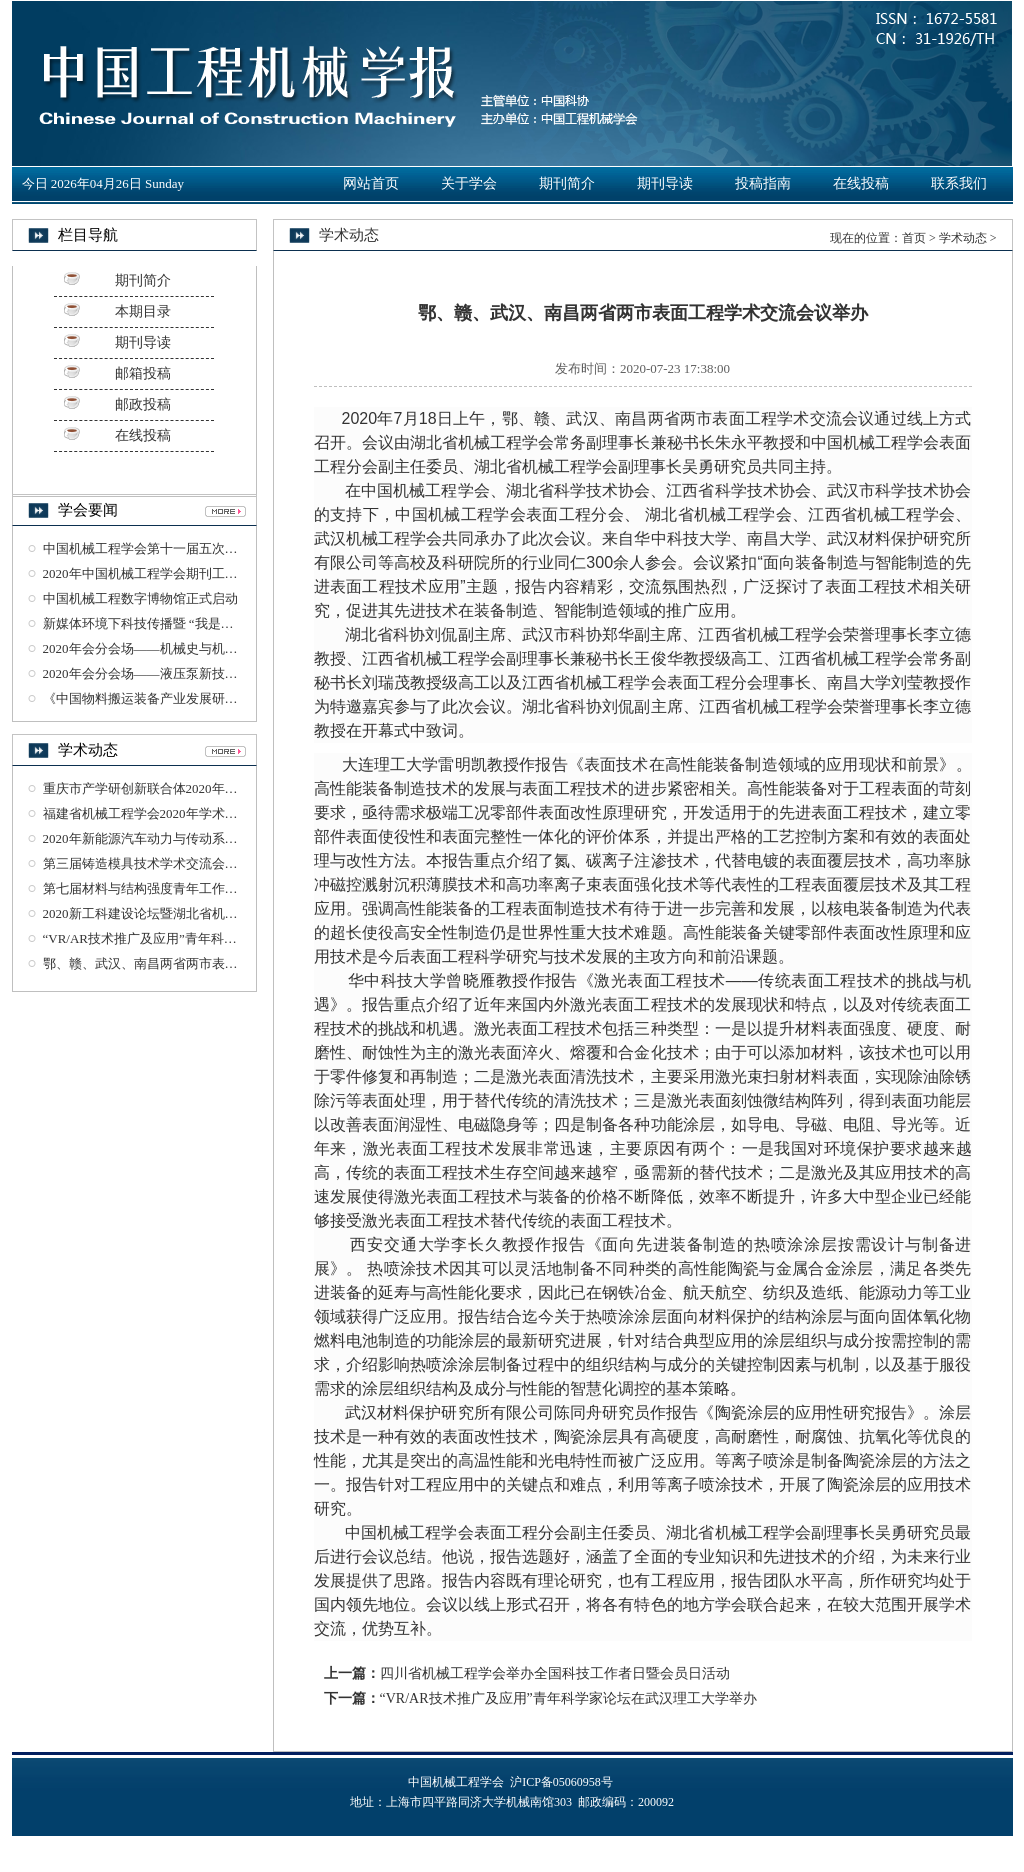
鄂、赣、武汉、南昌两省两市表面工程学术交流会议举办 (205, 963)
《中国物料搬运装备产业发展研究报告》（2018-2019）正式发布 (227, 698)
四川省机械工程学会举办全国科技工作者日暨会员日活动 (555, 1673)
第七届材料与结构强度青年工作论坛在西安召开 (179, 888)
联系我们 (959, 183)
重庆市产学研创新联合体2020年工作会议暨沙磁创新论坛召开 (218, 788)
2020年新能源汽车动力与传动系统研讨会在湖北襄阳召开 (205, 838)
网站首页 (371, 183)
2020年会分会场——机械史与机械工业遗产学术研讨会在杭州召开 (231, 648)
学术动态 (963, 238)
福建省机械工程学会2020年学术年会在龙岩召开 (179, 813)
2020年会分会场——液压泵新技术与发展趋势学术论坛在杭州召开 (231, 673)
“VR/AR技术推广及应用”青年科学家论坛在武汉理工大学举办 (218, 938)
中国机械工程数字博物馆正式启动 (140, 598)
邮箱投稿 (143, 373)
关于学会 (469, 183)
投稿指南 (763, 183)
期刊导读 (665, 183)
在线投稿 (861, 183)
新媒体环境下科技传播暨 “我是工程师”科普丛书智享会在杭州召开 (232, 623)
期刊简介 (567, 183)
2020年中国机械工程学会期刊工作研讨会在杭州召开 (192, 573)
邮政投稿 (143, 404)
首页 (914, 238)
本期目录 (143, 311)
